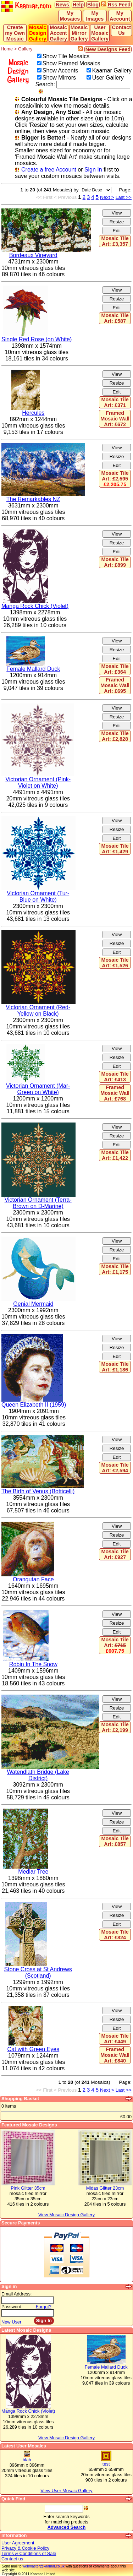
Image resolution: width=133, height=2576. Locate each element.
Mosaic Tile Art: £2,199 (114, 1727)
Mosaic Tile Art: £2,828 (114, 736)
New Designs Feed (108, 49)
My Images (95, 16)
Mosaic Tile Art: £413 (114, 1076)
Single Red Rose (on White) (36, 339)
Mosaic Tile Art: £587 (114, 318)
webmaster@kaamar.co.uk (43, 2566)
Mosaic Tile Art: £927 (114, 1554)
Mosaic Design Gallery (37, 33)
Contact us (12, 2558)
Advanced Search (66, 2527)
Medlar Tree (33, 1872)
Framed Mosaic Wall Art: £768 (114, 1093)
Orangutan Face (33, 1579)
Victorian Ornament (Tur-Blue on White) (38, 896)
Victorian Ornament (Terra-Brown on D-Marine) (38, 1203)
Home (7, 48)
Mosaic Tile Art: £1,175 (114, 1269)
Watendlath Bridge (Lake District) (38, 1775)
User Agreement (17, 2542)
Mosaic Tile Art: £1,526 (114, 962)
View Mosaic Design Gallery (66, 2437)
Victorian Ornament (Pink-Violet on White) (38, 782)
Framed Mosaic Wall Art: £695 (114, 685)
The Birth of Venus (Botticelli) (37, 1491)
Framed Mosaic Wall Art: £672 (114, 418)
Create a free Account (48, 170)
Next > (107, 197)
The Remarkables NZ (33, 499)
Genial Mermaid (33, 1304)
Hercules (33, 413)
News (62, 4)
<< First (44, 197)
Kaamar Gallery (112, 70)
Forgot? (43, 2306)
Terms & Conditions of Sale (28, 2553)
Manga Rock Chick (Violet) (34, 606)
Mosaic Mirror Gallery (79, 33)
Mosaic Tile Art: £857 (114, 1841)
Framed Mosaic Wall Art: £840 (114, 2055)
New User (11, 2322)
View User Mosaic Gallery (66, 2490)
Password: (12, 2306)
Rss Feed (119, 4)
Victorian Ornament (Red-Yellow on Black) (38, 1010)
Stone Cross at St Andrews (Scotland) (38, 1972)
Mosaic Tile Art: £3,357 (114, 241)
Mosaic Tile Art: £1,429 (114, 848)
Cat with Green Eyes (33, 2049)
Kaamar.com (26, 6)
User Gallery (108, 78)
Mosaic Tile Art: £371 (114, 402)
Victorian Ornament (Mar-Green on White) (38, 1089)
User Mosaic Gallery (100, 33)
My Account (120, 16)
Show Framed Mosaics (71, 63)
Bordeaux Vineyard (33, 255)
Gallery (25, 48)
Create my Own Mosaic (15, 33)
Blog (93, 4)
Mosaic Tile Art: (114, 478)
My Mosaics (70, 16)
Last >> (124, 197)
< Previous (65, 197)
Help (78, 4)
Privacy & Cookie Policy (25, 2548)
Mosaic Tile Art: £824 (114, 1934)
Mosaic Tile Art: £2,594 (114, 1467)
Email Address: (16, 2294)
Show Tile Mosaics (66, 56)
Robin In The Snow (33, 1664)
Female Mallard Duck (33, 669)
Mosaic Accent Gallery (58, 33)
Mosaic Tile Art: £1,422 (114, 1155)
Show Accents (60, 70)
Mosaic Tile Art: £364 (114, 669)
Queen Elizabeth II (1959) (33, 1405)
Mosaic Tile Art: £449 (114, 2038)
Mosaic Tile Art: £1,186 (114, 1367)
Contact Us (121, 30)
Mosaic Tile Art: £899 (114, 562)
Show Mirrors (59, 78)
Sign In (93, 170)
